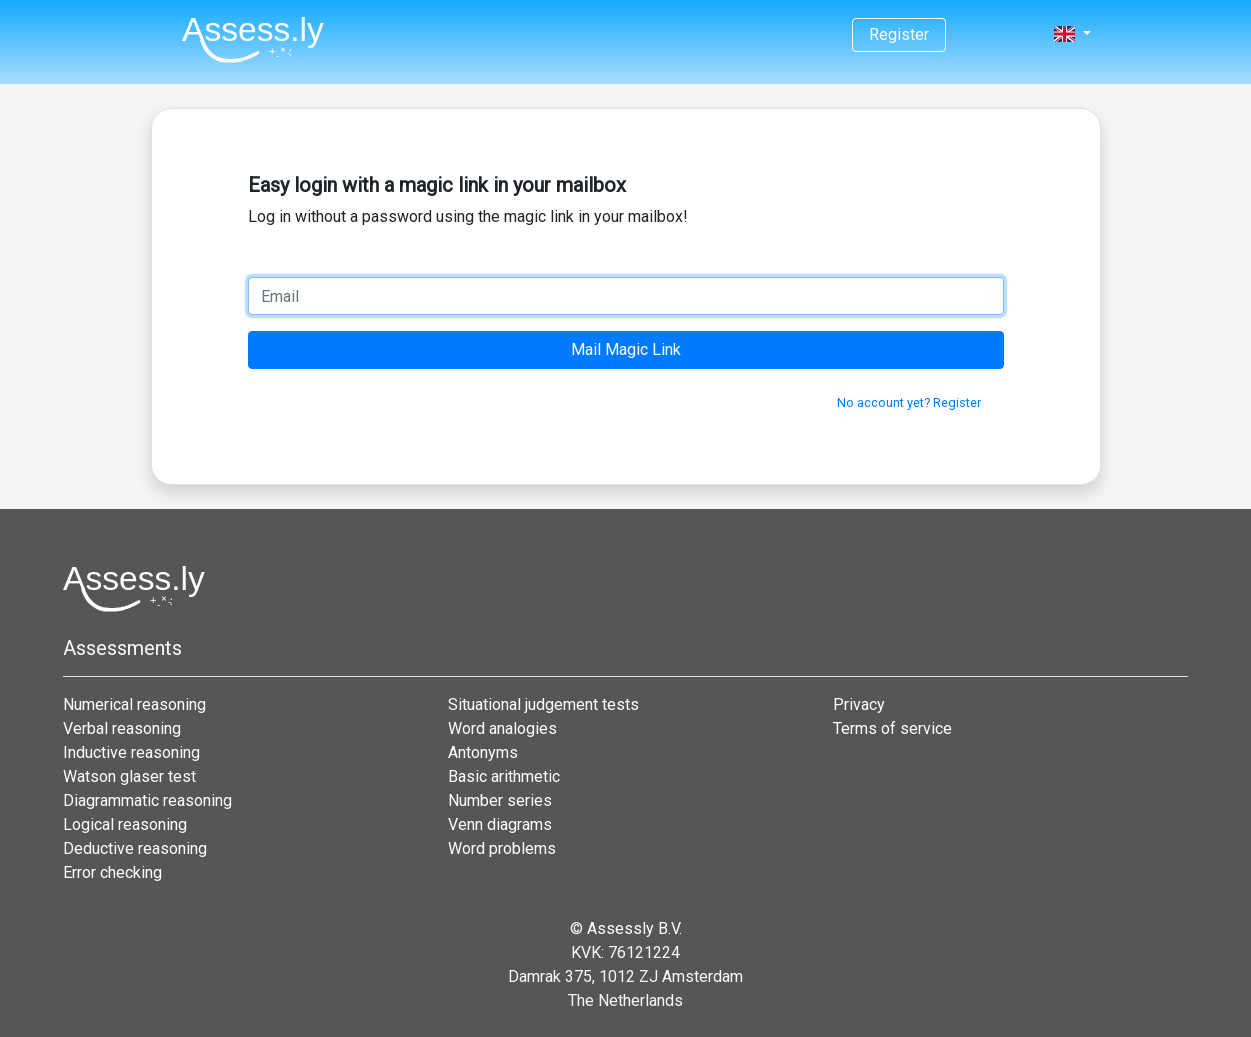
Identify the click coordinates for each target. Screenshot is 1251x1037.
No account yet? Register (909, 402)
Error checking (112, 872)
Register (899, 34)
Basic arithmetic (504, 776)
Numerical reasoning (134, 704)
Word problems (502, 848)
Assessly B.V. (634, 928)
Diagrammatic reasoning (147, 800)
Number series (500, 800)
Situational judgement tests (543, 704)
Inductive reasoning (131, 752)
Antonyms (483, 752)
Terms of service (892, 728)
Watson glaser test (129, 776)
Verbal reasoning (122, 728)
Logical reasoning (125, 824)
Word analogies (502, 728)
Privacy (859, 704)
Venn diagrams (500, 824)
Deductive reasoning (135, 848)
